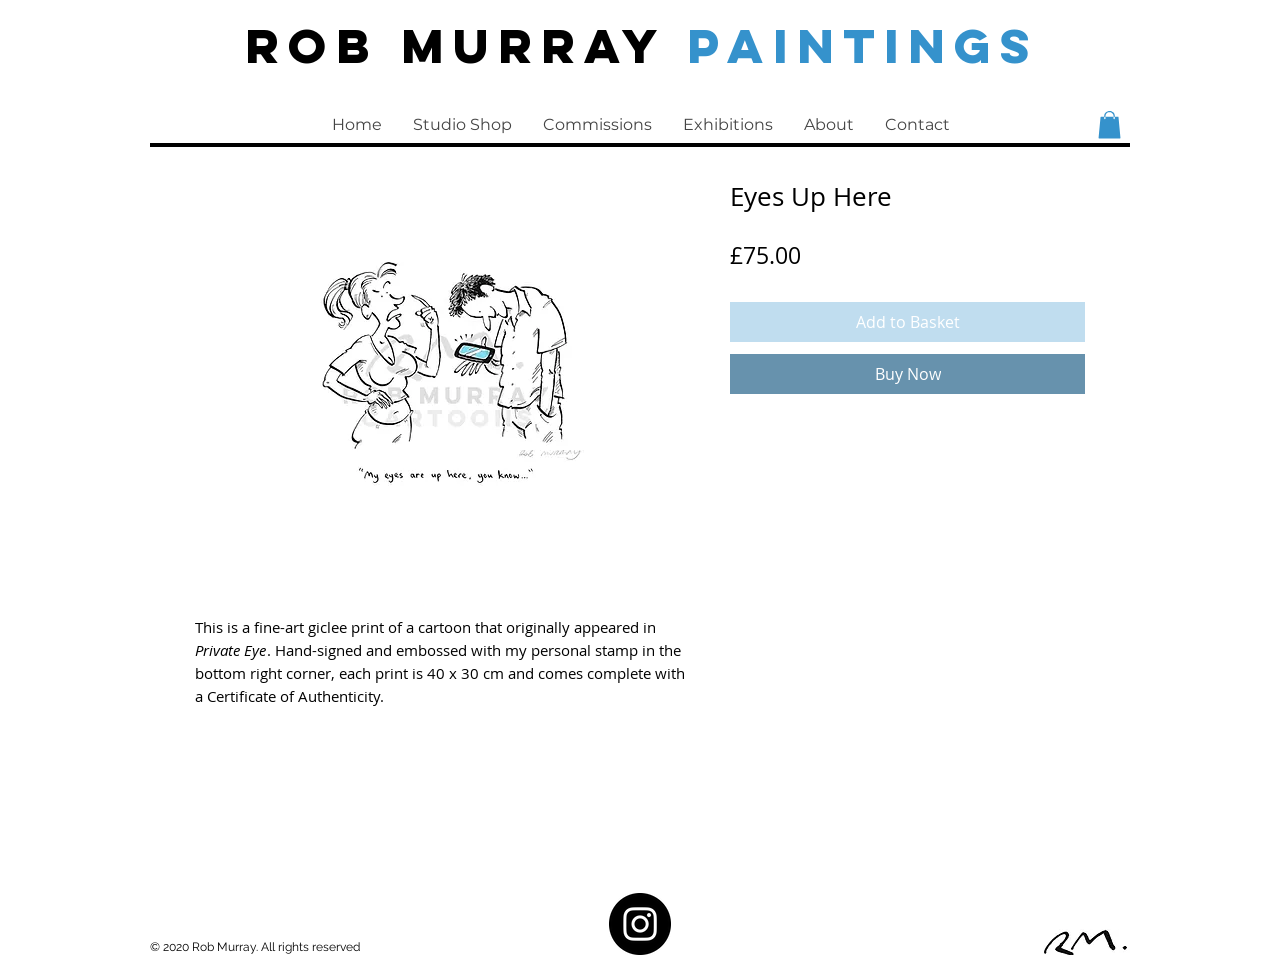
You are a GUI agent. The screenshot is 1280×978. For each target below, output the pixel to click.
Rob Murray (466, 45)
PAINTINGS (863, 45)
